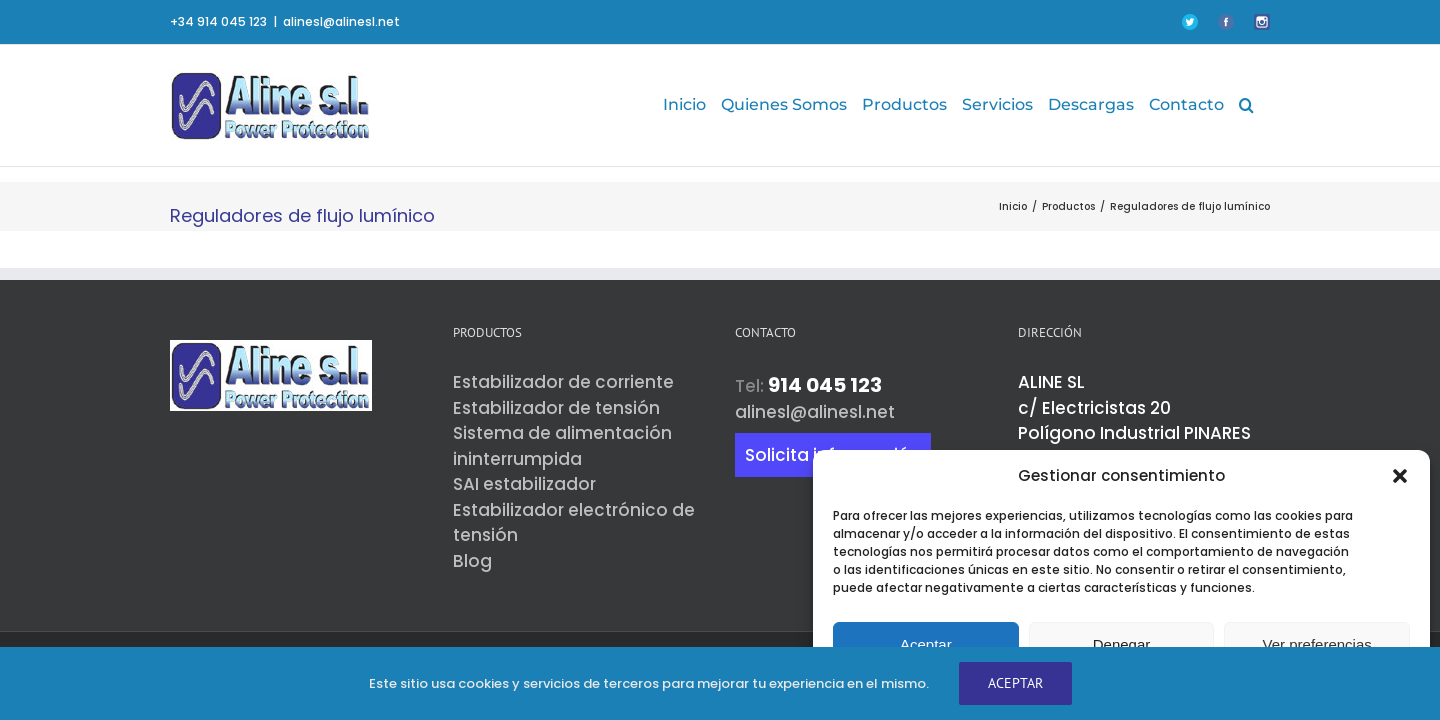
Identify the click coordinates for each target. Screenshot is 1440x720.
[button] (1400, 476)
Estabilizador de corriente (563, 382)
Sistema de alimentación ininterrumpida (562, 446)
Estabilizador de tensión (556, 408)
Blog (472, 561)
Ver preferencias (1317, 644)
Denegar (1122, 644)
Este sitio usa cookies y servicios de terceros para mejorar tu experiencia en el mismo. (649, 683)
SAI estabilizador (524, 484)
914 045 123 (825, 385)
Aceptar (926, 644)
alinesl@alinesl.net (341, 21)
